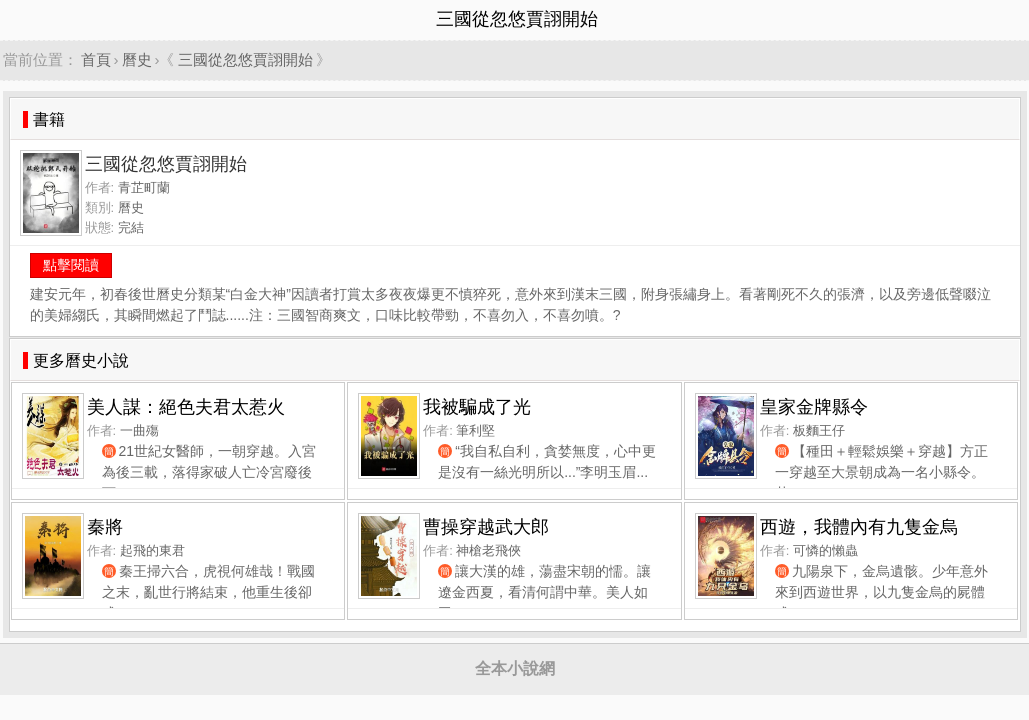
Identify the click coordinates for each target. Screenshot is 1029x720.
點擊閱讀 (71, 265)
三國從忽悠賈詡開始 (245, 59)
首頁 (96, 59)
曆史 (137, 59)
